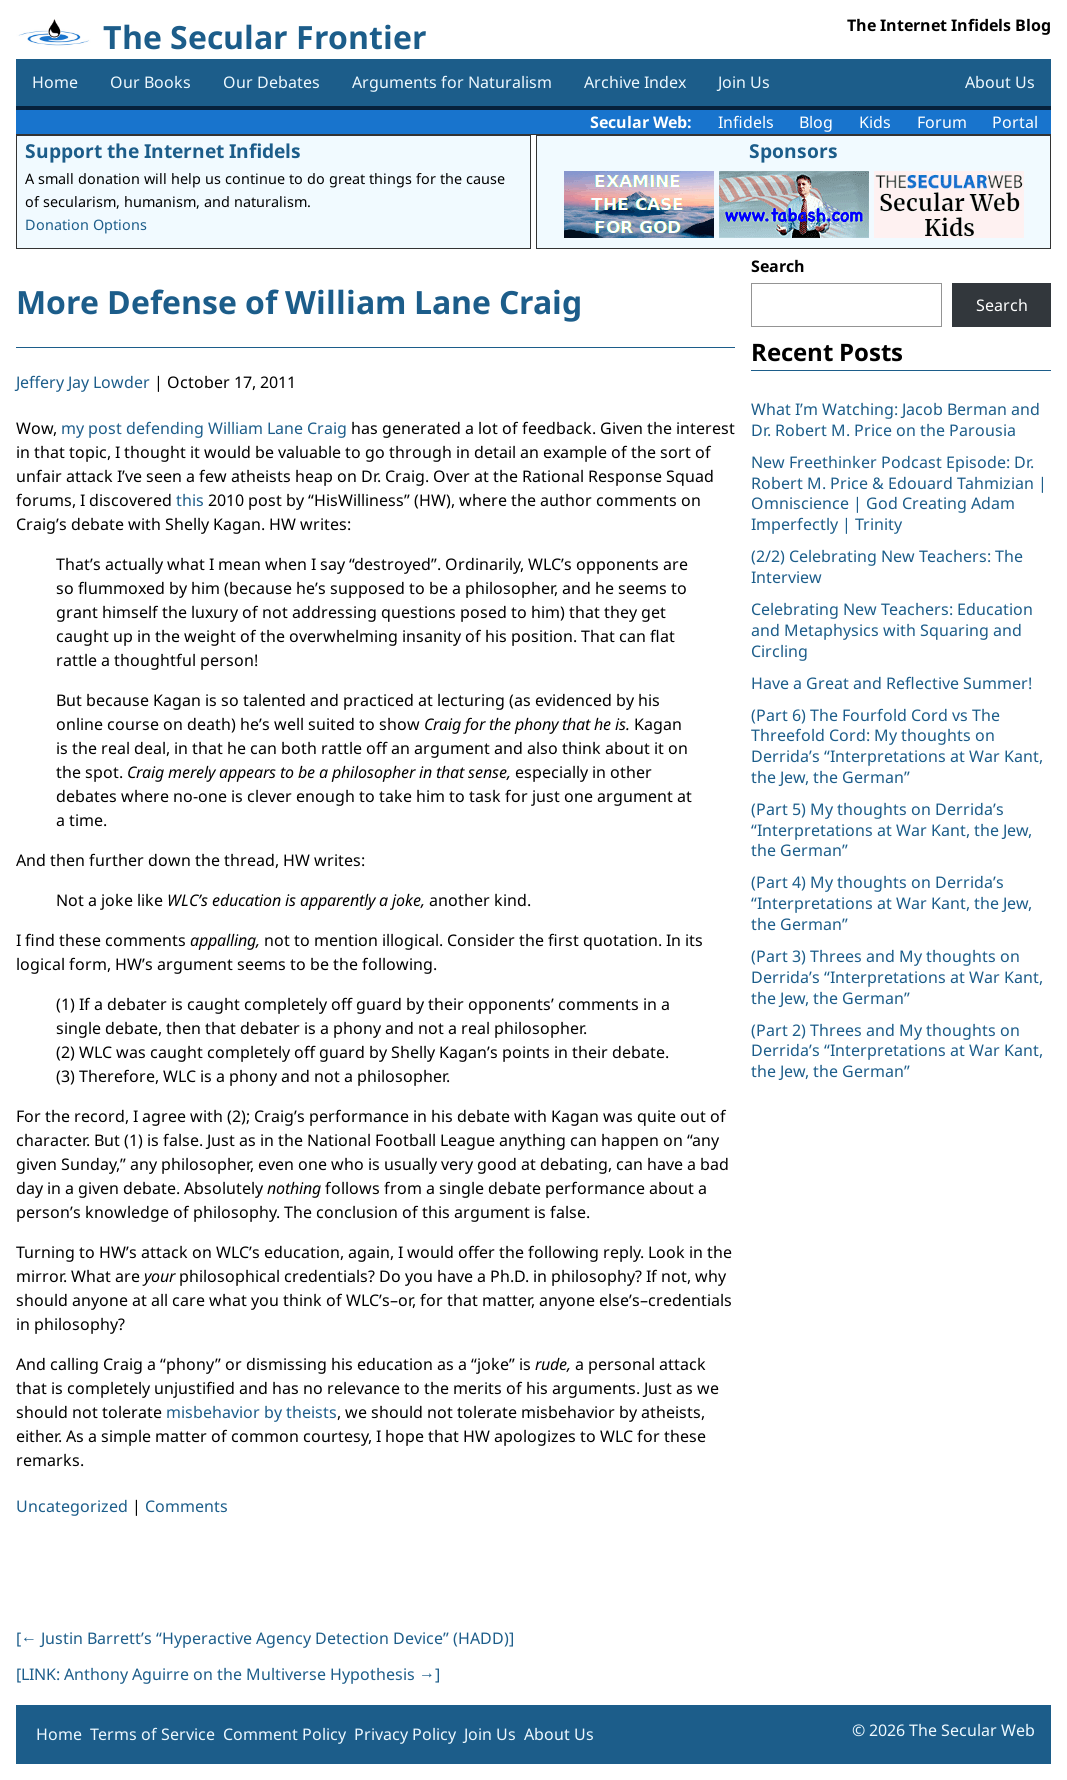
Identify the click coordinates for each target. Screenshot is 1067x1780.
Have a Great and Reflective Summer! (891, 683)
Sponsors (793, 150)
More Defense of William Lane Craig (299, 301)
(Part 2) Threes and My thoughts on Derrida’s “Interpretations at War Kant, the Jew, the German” (897, 1051)
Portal (1015, 122)
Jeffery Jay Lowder (83, 382)
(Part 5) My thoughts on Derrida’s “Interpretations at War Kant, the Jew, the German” (891, 830)
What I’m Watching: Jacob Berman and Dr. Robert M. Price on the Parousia (895, 419)
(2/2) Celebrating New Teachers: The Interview (887, 566)
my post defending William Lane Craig (204, 428)
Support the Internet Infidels (163, 150)
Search (778, 266)
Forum (942, 122)
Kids (875, 122)
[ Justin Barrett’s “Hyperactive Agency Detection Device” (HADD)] (265, 1638)
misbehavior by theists (251, 1412)
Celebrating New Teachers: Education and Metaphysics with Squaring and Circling (892, 630)
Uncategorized (72, 1506)
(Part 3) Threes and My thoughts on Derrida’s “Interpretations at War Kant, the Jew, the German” (897, 977)
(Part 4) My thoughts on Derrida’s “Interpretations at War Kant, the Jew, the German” (891, 903)
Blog (816, 122)
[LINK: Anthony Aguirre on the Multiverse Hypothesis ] (228, 1674)
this (190, 500)
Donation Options (86, 224)
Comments (186, 1506)
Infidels (746, 122)
